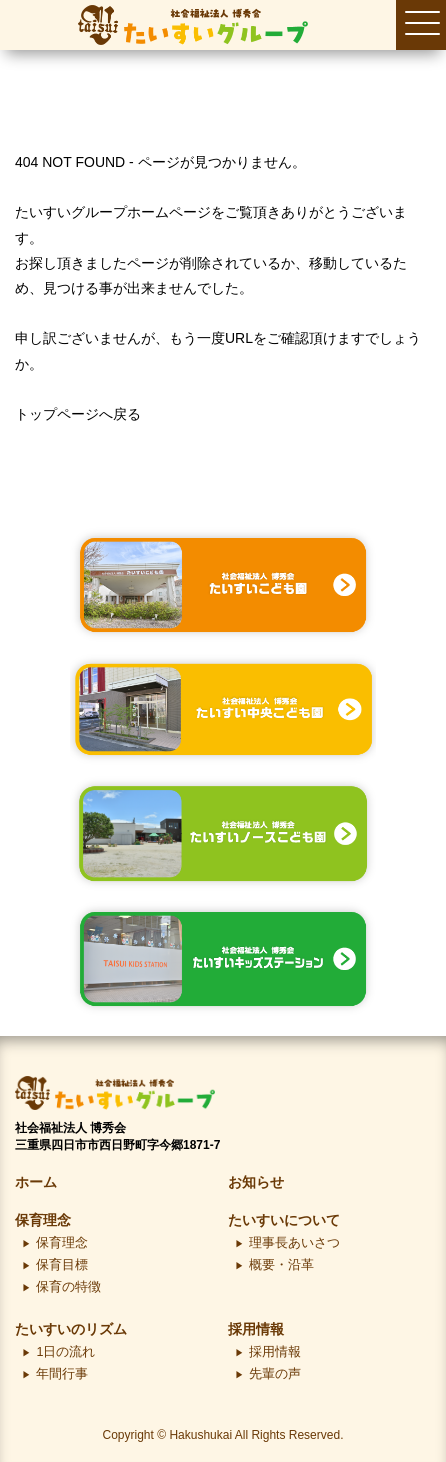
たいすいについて (284, 1220)
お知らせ (256, 1182)
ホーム (36, 1182)
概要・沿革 (281, 1265)
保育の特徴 (68, 1287)
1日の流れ (65, 1352)
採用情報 (256, 1329)
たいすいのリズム (71, 1329)
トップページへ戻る (78, 414)
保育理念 (43, 1220)
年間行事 (62, 1374)
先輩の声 (275, 1374)
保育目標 (62, 1265)
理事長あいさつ (294, 1243)
